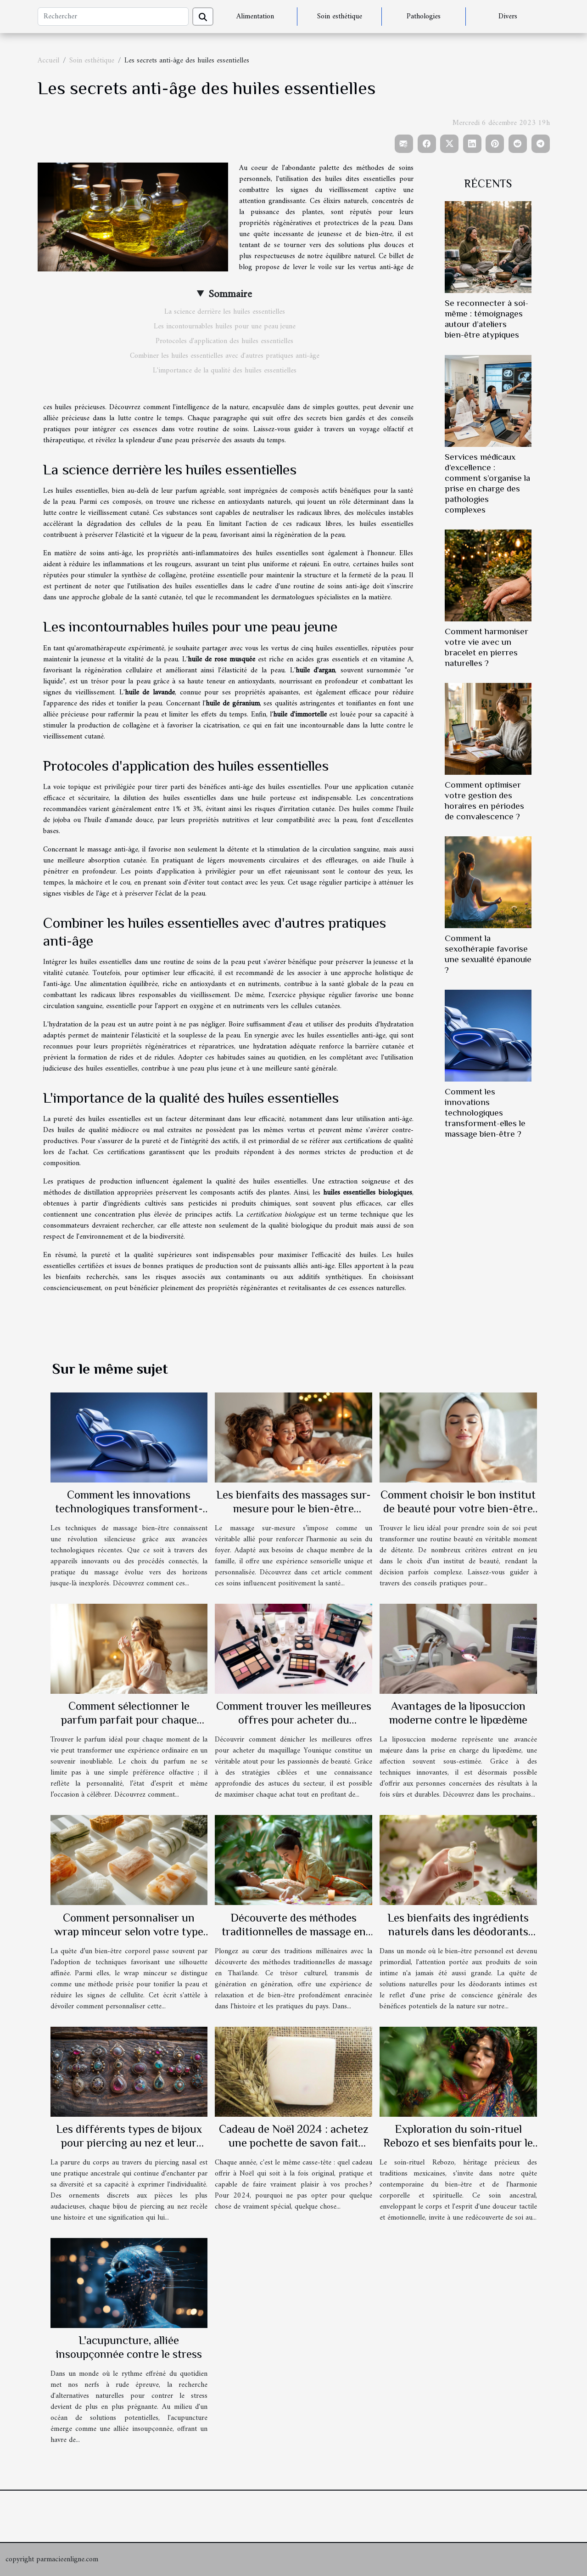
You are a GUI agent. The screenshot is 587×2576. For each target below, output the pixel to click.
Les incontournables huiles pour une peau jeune (225, 326)
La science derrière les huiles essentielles (224, 311)
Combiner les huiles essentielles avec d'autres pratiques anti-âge (224, 355)
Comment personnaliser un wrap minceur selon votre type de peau (128, 1931)
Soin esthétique (339, 16)
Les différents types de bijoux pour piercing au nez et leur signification (129, 2142)
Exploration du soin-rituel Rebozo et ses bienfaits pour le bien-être (458, 2142)
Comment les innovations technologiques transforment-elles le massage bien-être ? (485, 1113)
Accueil (48, 60)
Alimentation (255, 16)
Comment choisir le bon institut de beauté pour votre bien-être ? (458, 1508)
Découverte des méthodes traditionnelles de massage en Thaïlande (294, 1931)
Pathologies (424, 16)
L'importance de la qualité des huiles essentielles (224, 370)
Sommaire (230, 294)
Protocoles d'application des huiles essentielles (224, 341)
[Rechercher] (113, 16)
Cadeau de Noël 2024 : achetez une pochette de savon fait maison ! (294, 2142)
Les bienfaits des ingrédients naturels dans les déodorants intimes (458, 1931)
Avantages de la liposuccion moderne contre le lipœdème (458, 1712)
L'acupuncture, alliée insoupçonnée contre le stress (129, 2347)
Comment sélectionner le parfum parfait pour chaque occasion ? (129, 1719)
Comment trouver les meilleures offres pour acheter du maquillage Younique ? (293, 1719)
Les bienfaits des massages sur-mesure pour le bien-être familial (293, 1508)
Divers (507, 16)
